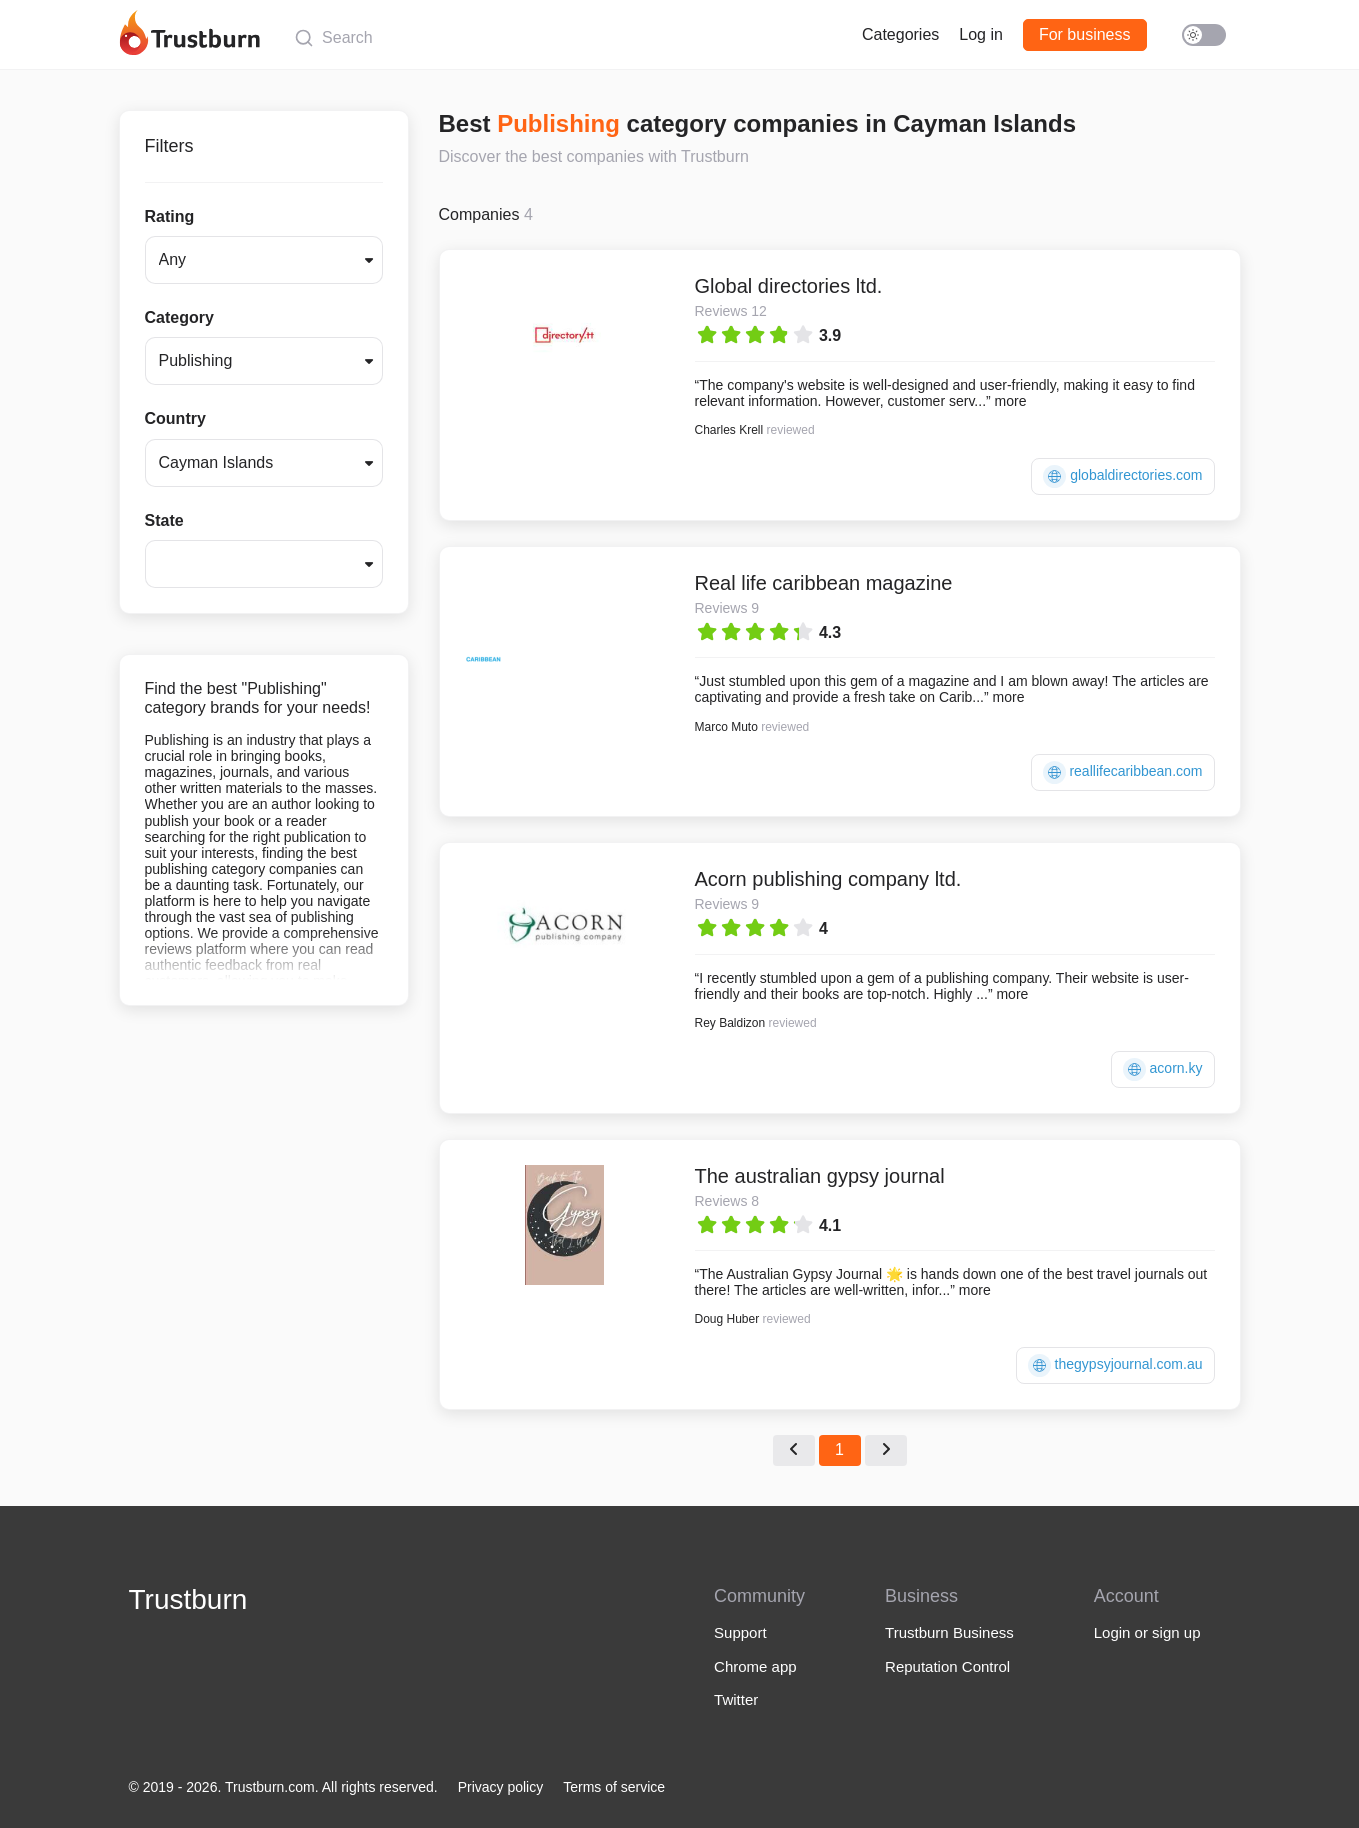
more (1011, 401)
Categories (900, 34)
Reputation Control (947, 1666)
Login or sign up (1147, 1632)
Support (740, 1632)
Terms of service (614, 1787)
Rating (170, 216)
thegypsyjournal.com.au (1115, 1365)
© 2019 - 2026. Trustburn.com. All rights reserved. (283, 1787)
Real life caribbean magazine (824, 583)
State (164, 520)
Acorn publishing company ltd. (828, 879)
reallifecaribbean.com (1123, 772)
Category (179, 317)
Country (175, 418)
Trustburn (188, 1599)
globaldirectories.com (1122, 476)
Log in (981, 34)
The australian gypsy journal (820, 1176)
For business (1085, 34)
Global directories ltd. (789, 286)
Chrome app (755, 1666)
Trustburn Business (949, 1632)
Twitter (736, 1699)
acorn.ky (1163, 1069)
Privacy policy (501, 1787)
